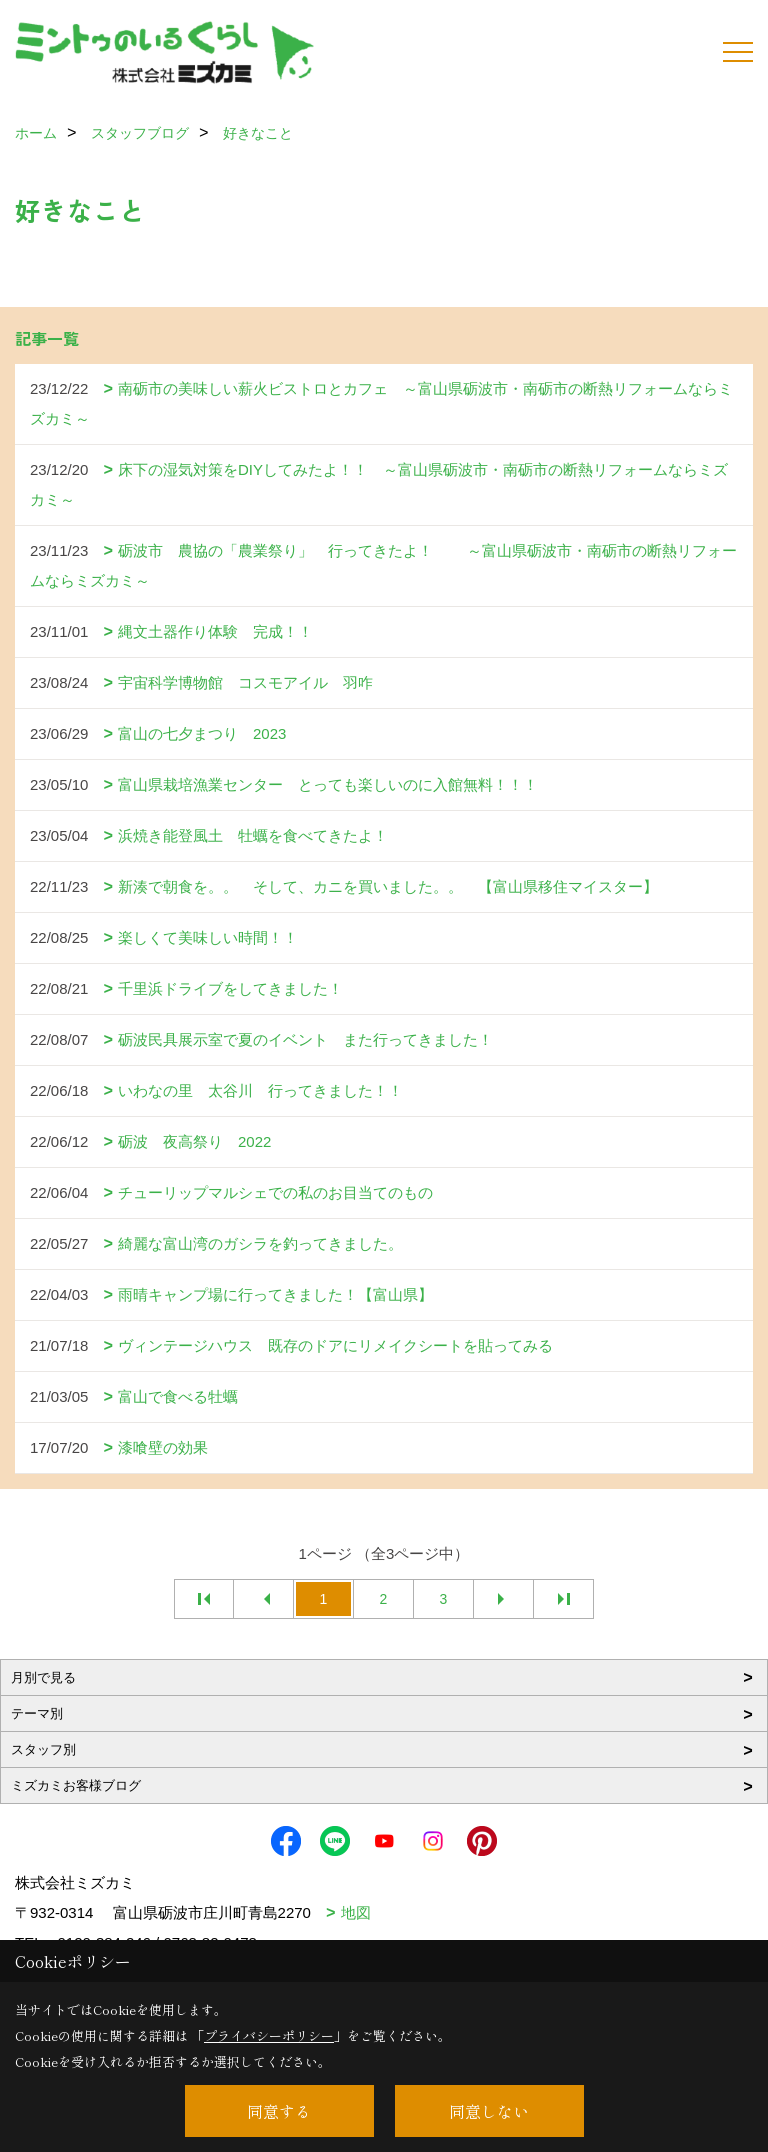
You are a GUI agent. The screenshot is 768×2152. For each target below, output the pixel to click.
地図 (356, 1912)
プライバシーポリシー (269, 2035)
